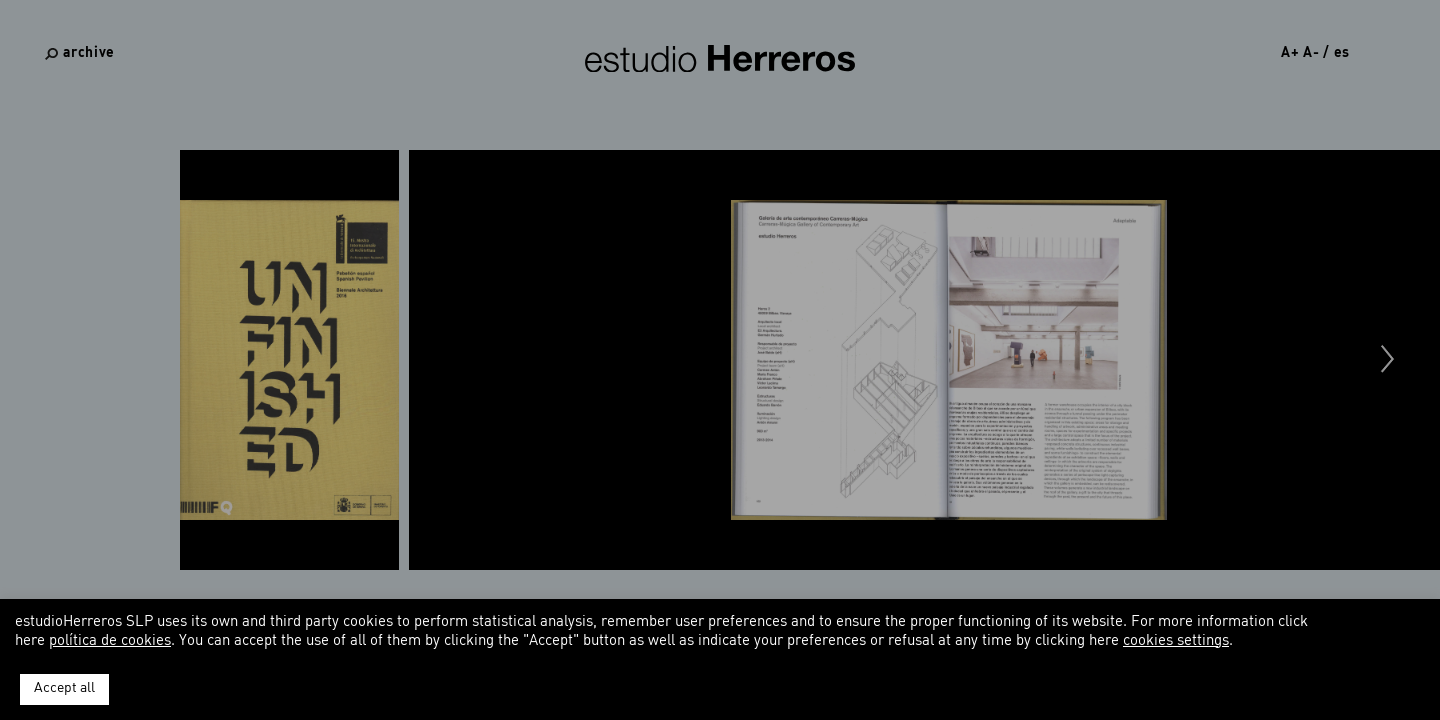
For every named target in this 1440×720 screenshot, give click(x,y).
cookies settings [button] (1176, 641)
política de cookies (110, 641)
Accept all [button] (64, 688)
